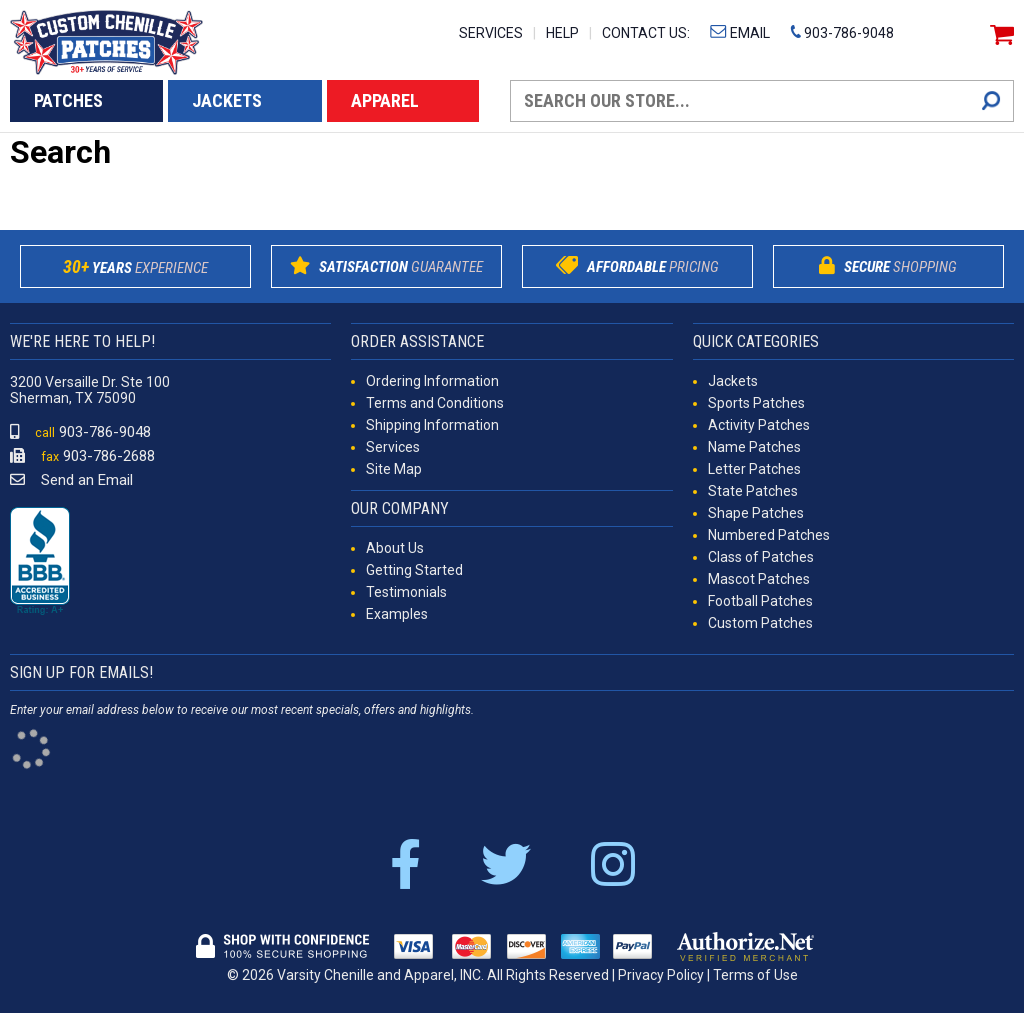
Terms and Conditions (435, 403)
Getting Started (414, 570)
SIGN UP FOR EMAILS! (81, 672)
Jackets (733, 381)
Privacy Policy (661, 975)
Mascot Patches (759, 579)
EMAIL (740, 33)
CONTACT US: (646, 33)
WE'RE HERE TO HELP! (82, 341)
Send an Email (71, 480)
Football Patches (760, 601)
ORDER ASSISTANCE (417, 341)
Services (393, 447)
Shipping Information (432, 425)
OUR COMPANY (400, 508)
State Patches (753, 491)
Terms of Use (755, 975)
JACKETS (227, 100)
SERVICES (491, 33)
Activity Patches (759, 425)
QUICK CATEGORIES (756, 341)
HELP (562, 33)
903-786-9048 (842, 33)
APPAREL (385, 100)
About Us (395, 548)
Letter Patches (754, 469)
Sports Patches (756, 403)
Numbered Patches (769, 535)
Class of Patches (761, 557)
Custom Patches (760, 623)
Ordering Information (432, 381)
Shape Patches (756, 513)
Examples (397, 614)
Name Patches (754, 447)
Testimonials (406, 592)
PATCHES (68, 100)
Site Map (394, 469)
